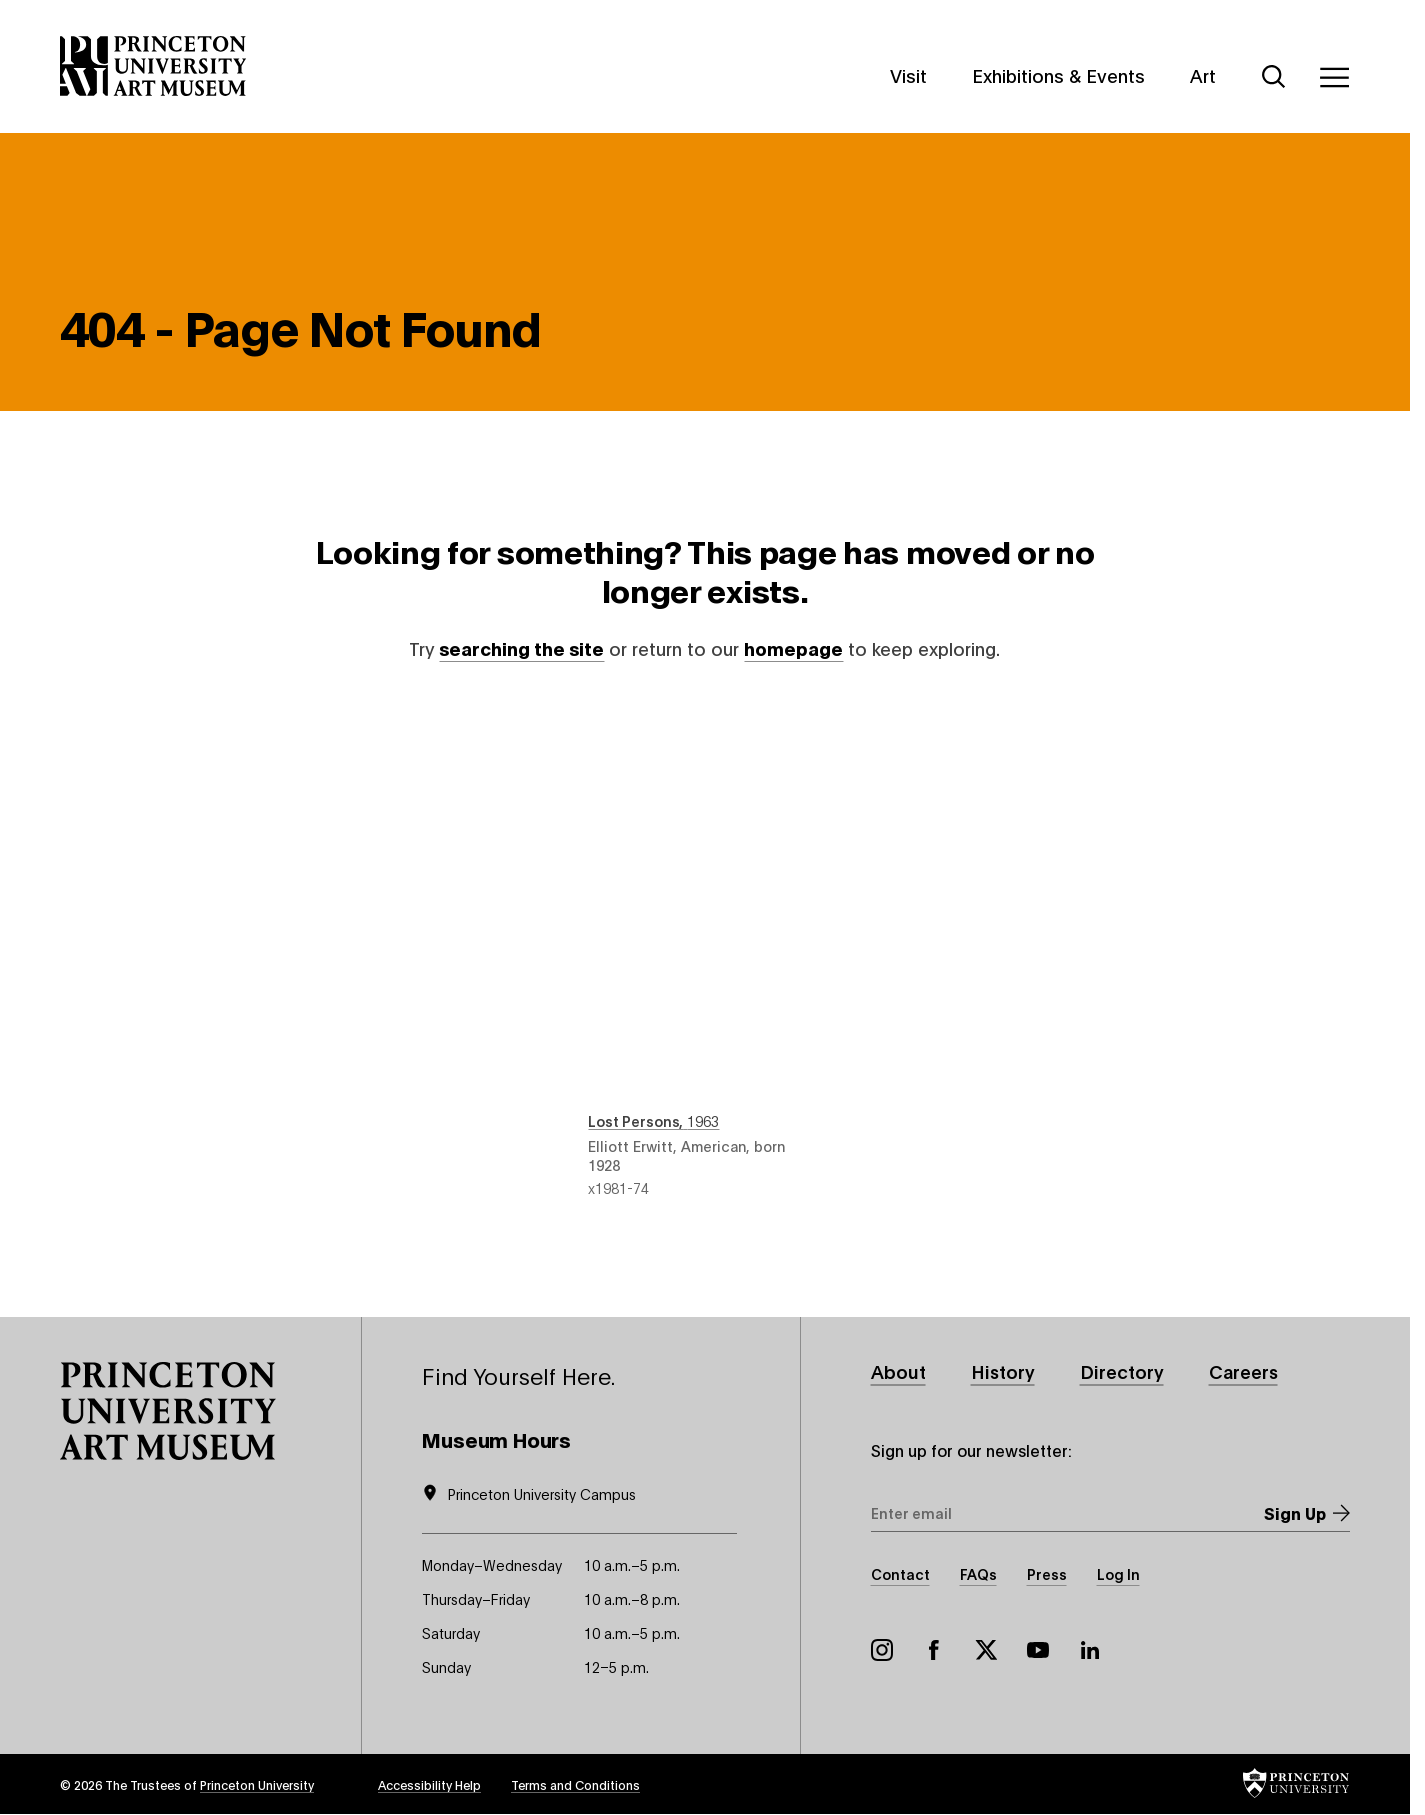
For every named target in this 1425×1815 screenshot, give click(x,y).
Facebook (934, 1650)
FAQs (978, 1573)
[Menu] (1334, 77)
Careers (1243, 1371)
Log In (1118, 1573)
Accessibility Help (429, 1784)
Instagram (882, 1650)
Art (1203, 75)
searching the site (521, 648)
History (1003, 1371)
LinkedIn (1090, 1650)
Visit (908, 75)
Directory (1122, 1371)
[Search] (1274, 77)
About (898, 1371)
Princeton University (257, 1784)
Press (1047, 1573)
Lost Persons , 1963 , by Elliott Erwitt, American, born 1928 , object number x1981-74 (704, 948)
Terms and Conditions (575, 1784)
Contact (900, 1573)
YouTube (1038, 1650)
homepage (793, 648)
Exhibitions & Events (1058, 75)
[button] (168, 1411)
